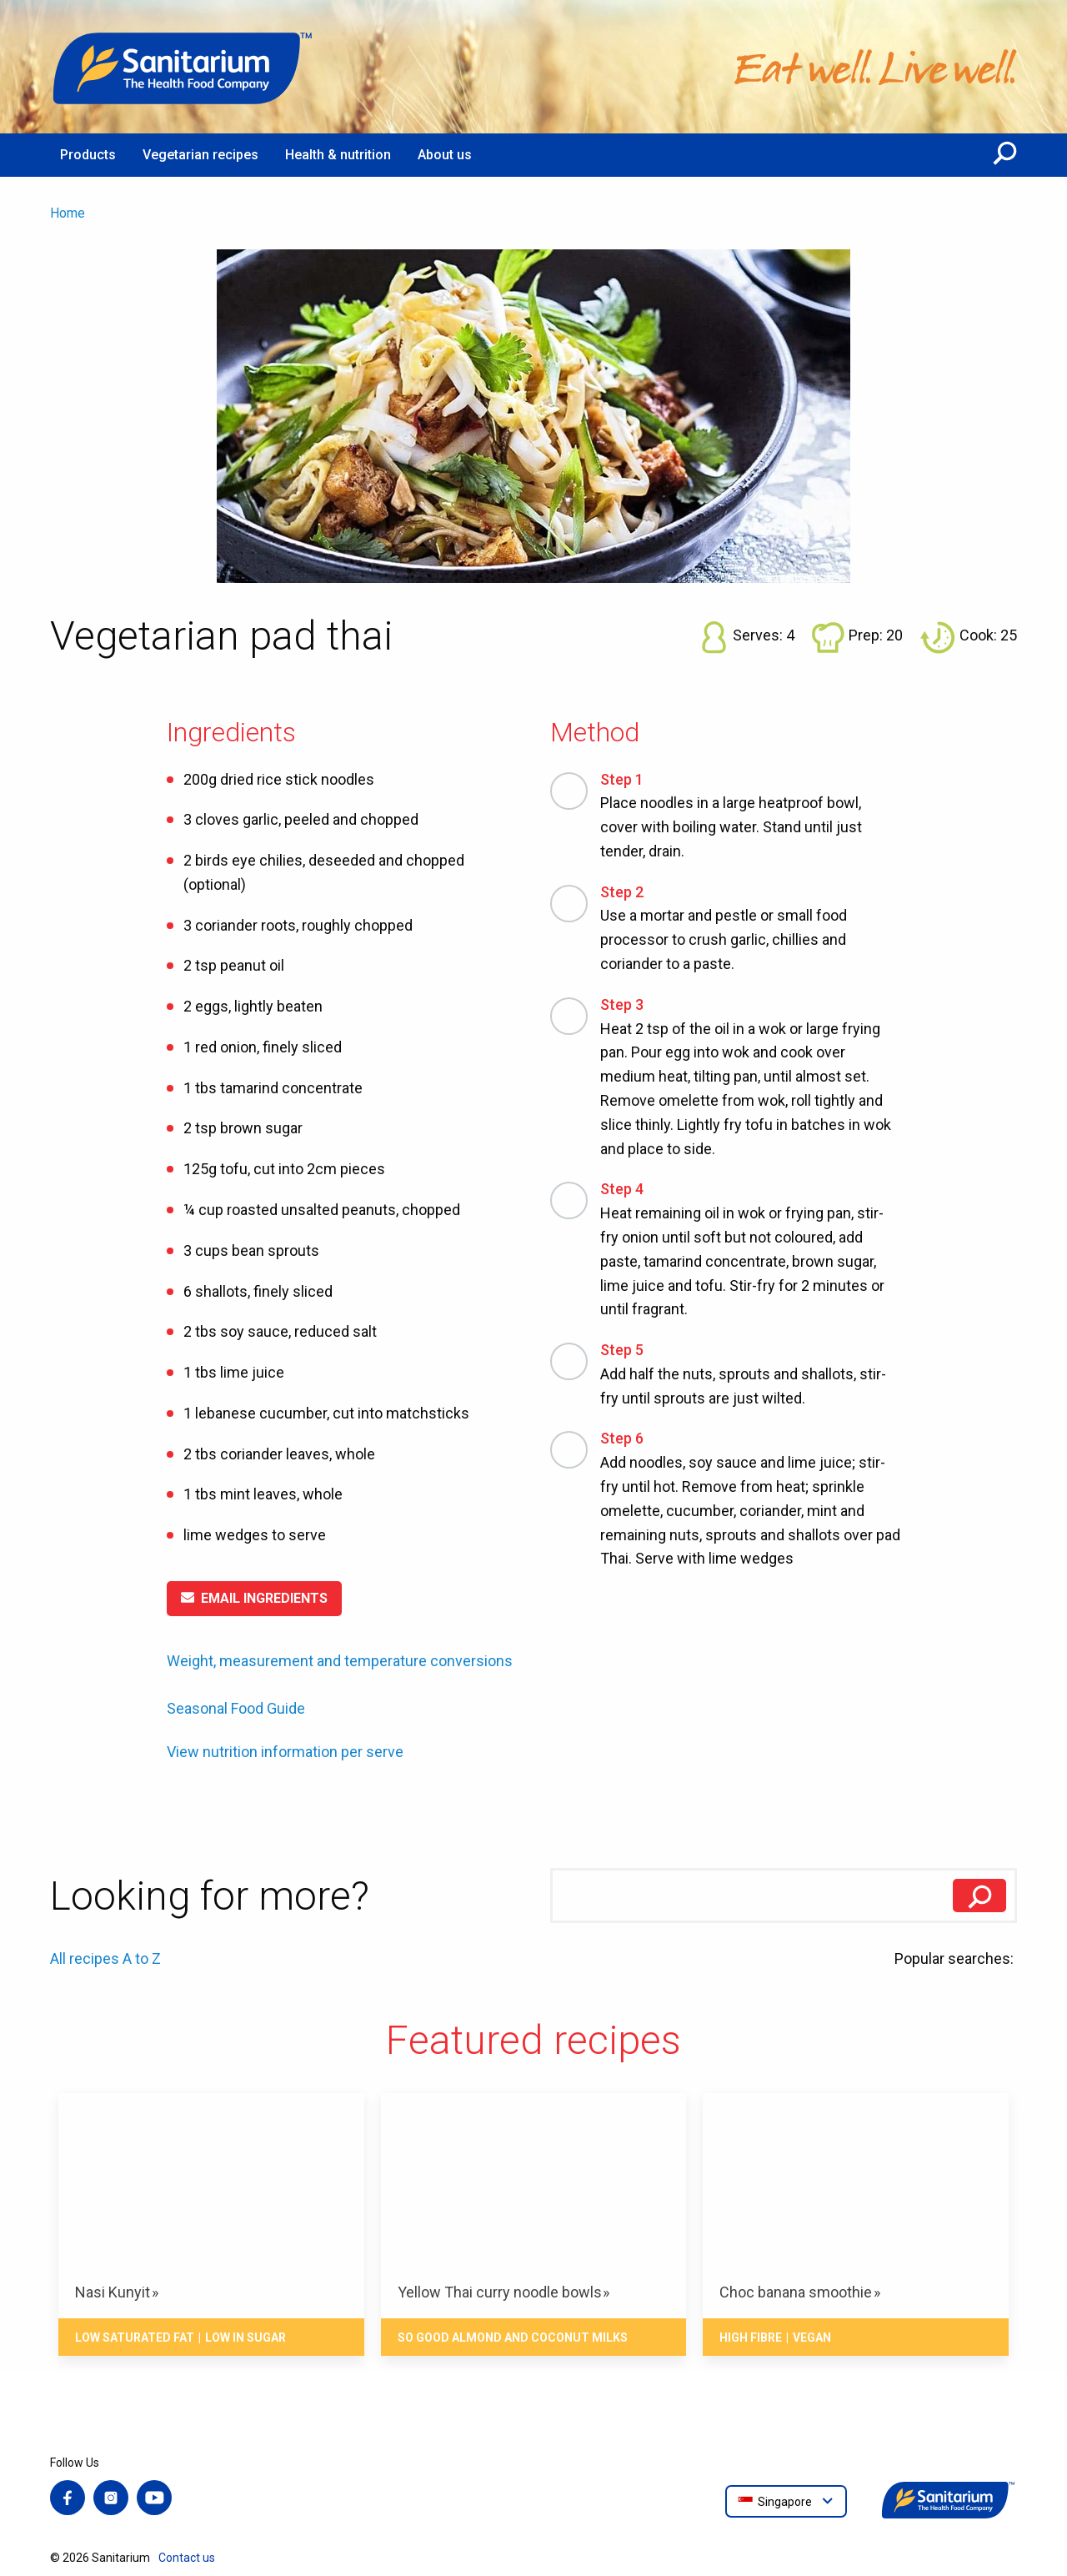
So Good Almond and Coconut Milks (513, 2337)
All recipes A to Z (105, 1958)
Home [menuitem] (67, 213)
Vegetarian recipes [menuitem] (200, 155)
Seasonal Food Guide (236, 1708)
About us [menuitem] (445, 155)
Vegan (812, 2337)
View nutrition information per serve (285, 1752)
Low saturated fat (134, 2337)
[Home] (183, 66)
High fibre (750, 2337)
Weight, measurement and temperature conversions (340, 1661)
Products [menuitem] (88, 155)
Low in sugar (245, 2337)
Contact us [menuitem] (186, 2557)
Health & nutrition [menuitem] (338, 155)
